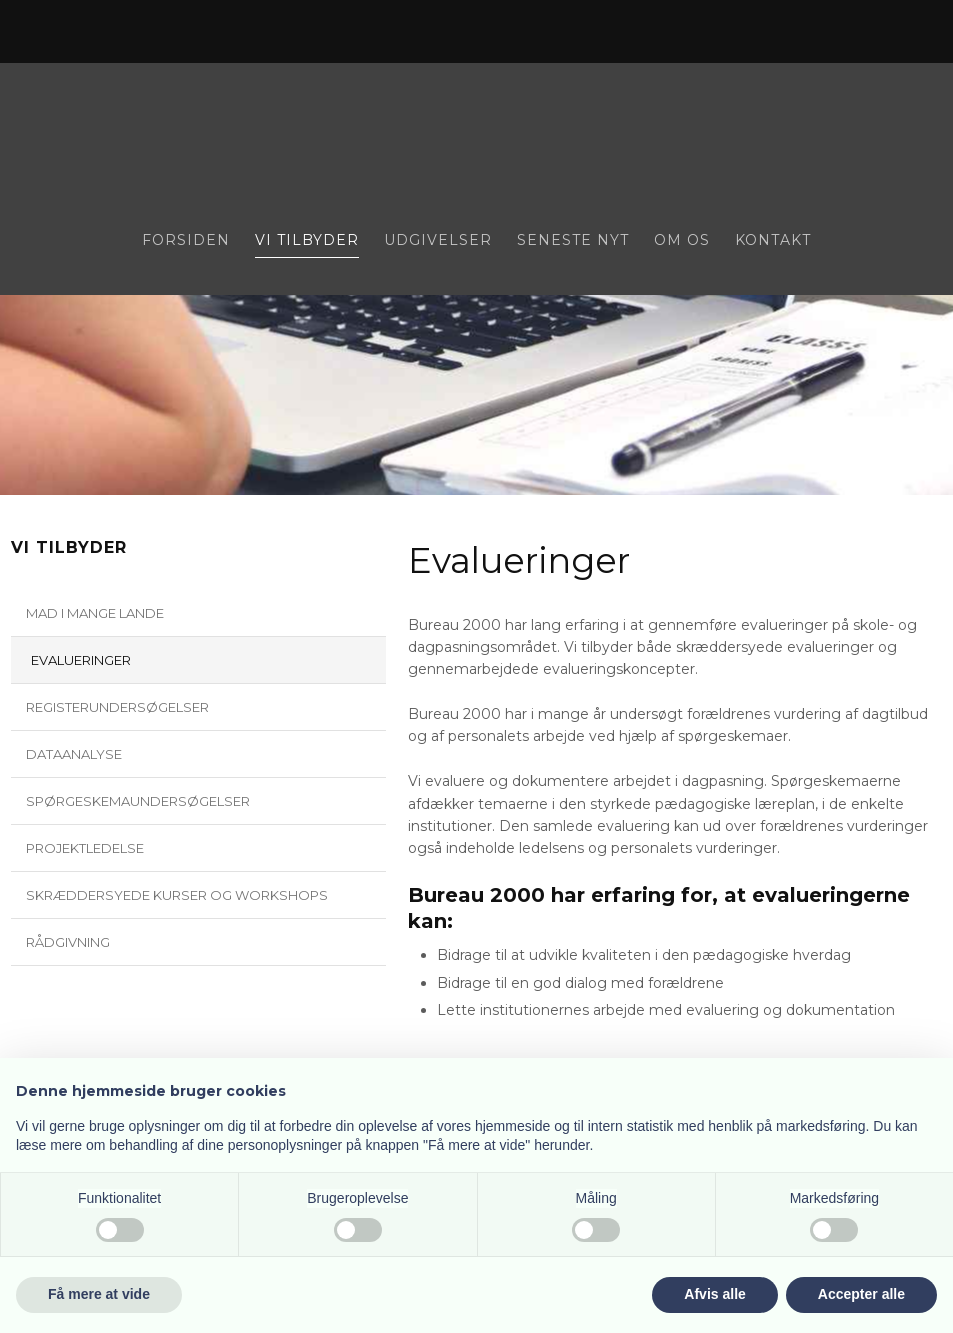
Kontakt (773, 241)
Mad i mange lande (95, 613)
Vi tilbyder (307, 241)
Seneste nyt (573, 241)
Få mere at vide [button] (99, 1294)
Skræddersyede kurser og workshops (177, 895)
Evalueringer (81, 660)
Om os (682, 241)
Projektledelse (85, 848)
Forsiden (186, 241)
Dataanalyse (74, 754)
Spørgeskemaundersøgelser (138, 801)
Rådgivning (68, 942)
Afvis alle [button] (714, 1294)
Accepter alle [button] (861, 1294)
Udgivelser (438, 241)
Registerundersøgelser (117, 707)
